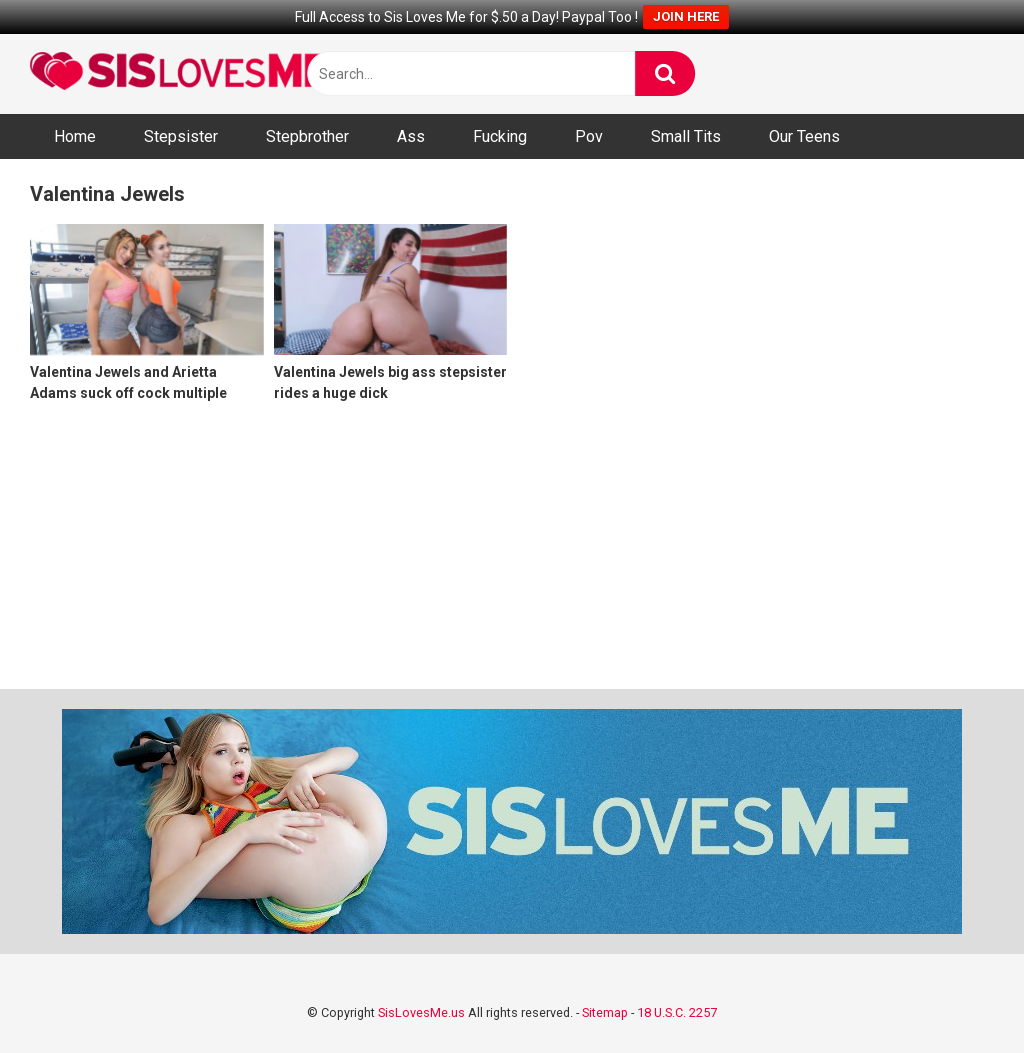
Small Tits (686, 136)
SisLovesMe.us (421, 1012)
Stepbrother (307, 136)
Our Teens (804, 136)
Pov (589, 136)
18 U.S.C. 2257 (677, 1012)
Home (75, 136)
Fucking (500, 136)
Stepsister (181, 136)
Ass (411, 136)
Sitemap (605, 1012)
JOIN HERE (686, 16)
